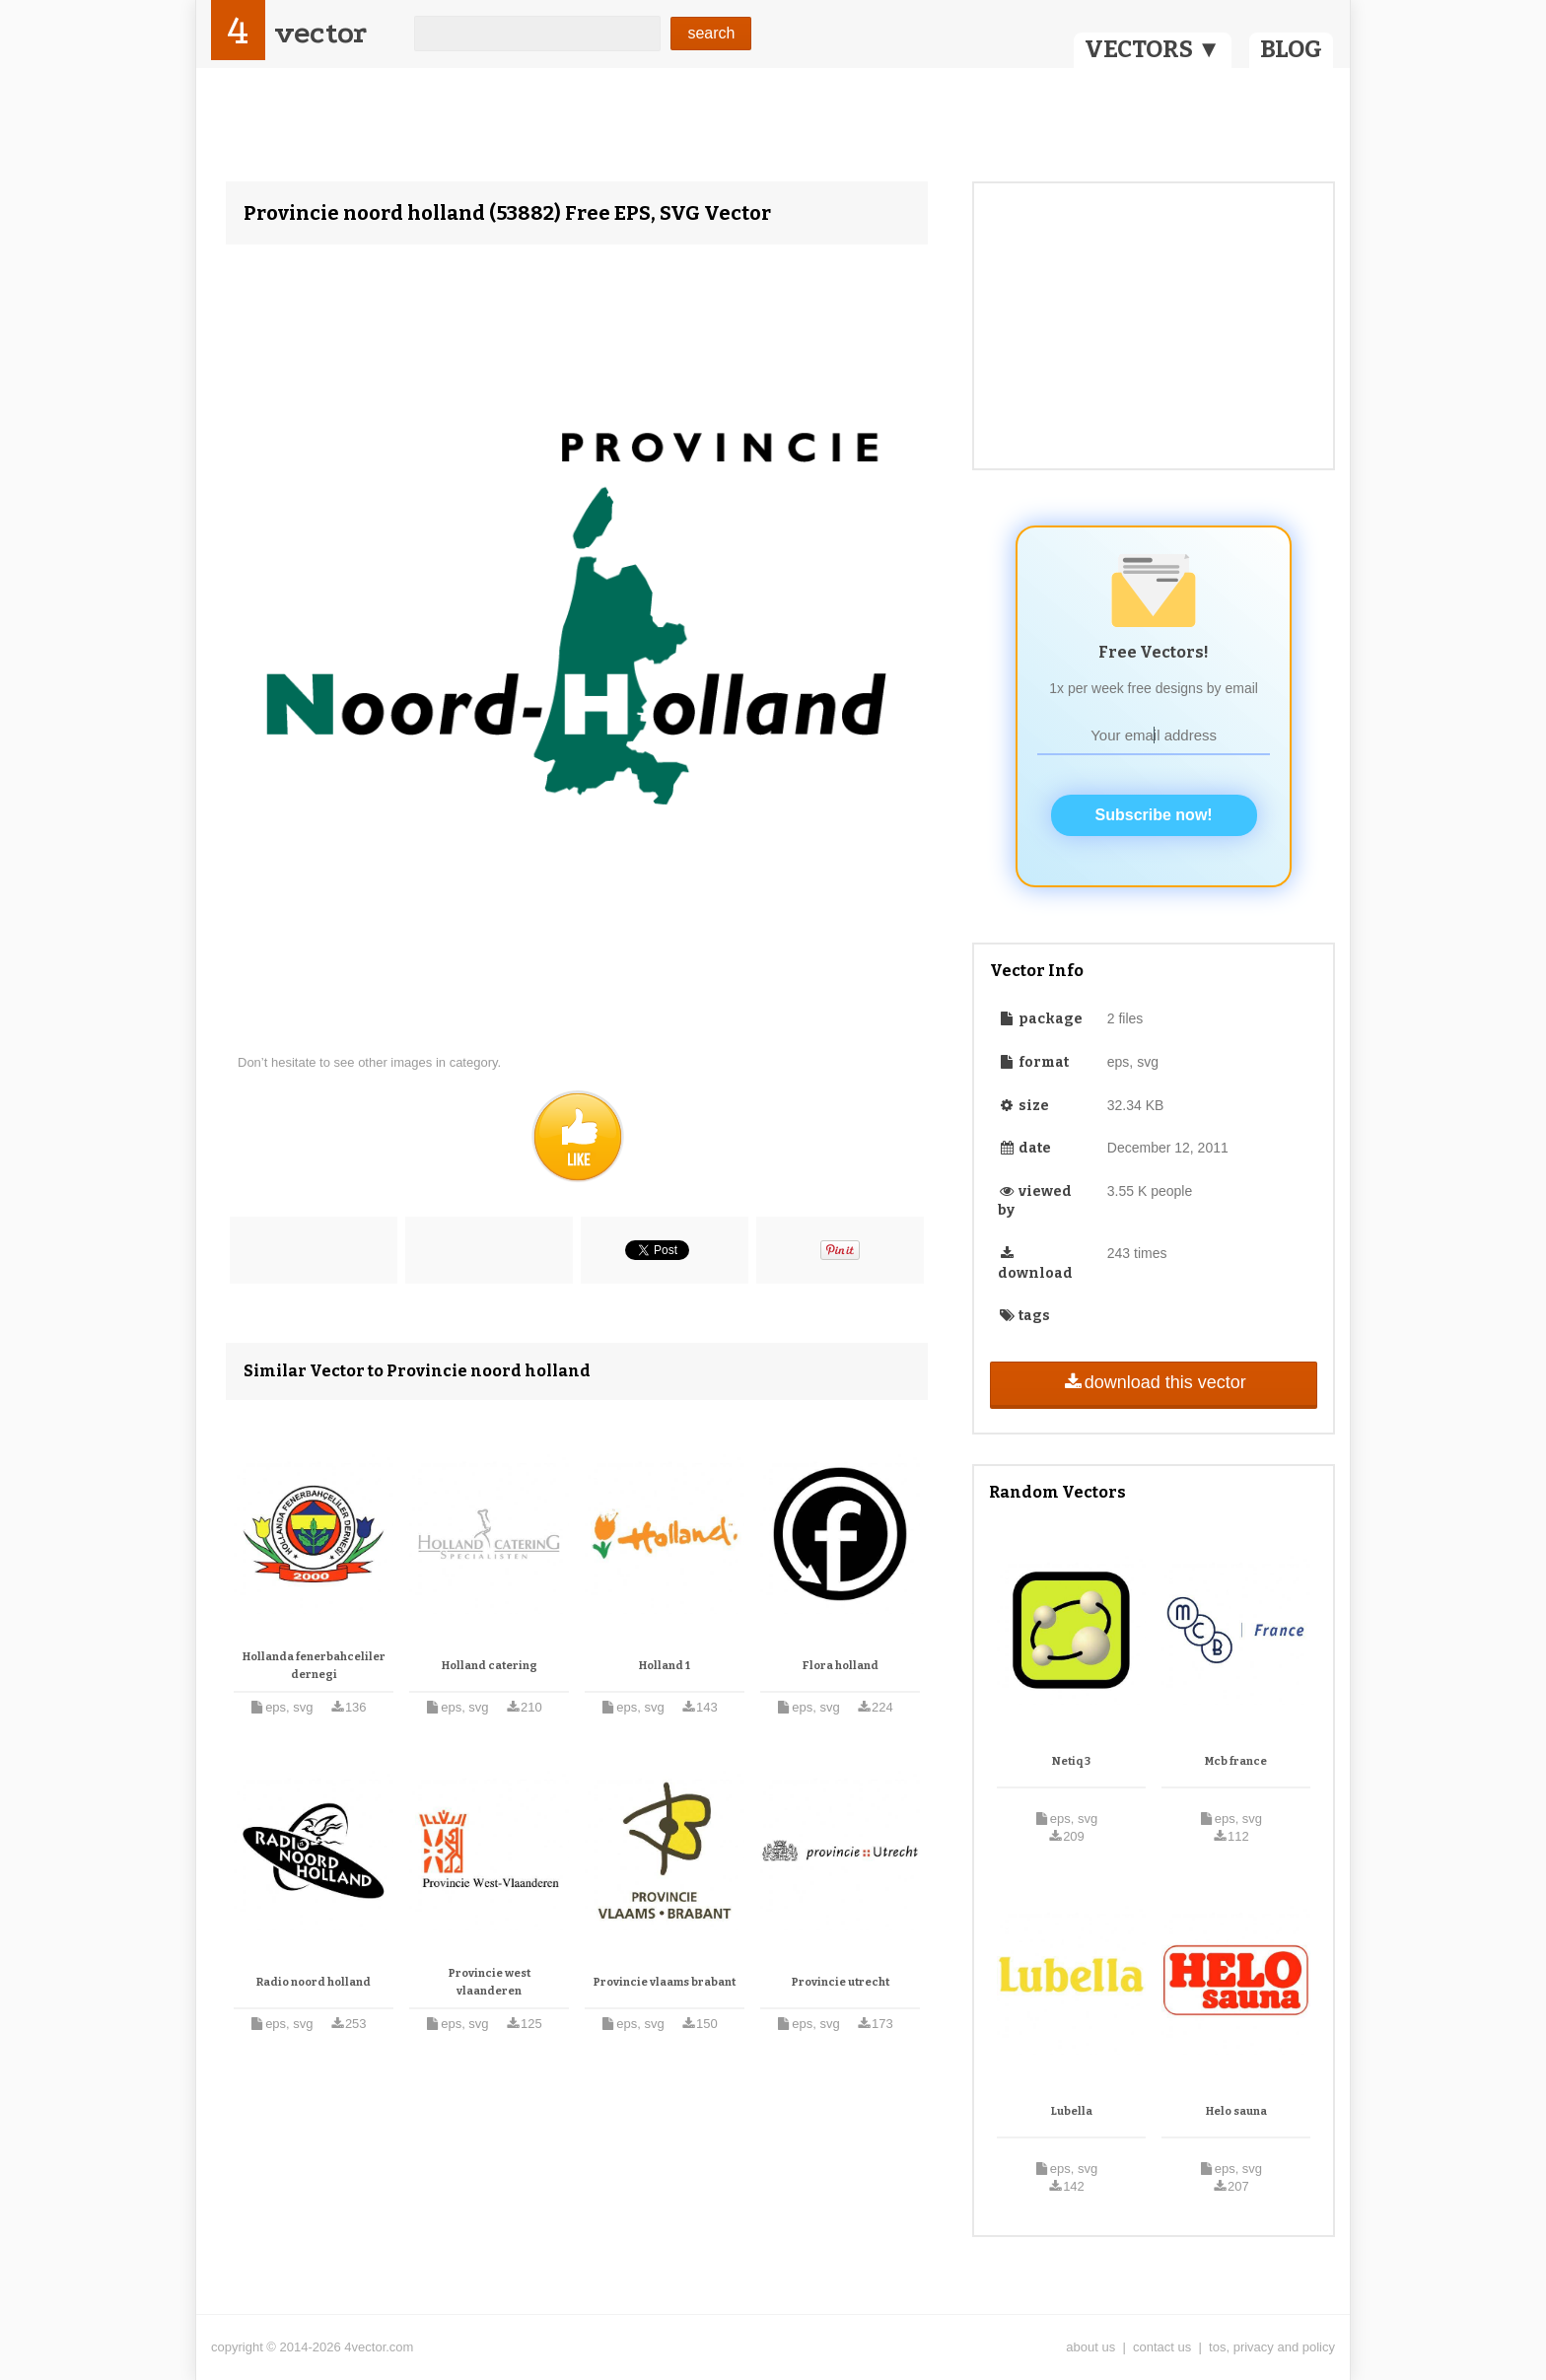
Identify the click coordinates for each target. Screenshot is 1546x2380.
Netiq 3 (1071, 1761)
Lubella (1071, 2111)
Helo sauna (1236, 2111)
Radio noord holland (313, 1982)
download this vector (1153, 1382)
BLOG (1291, 49)
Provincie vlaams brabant (665, 1982)
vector (320, 33)
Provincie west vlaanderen (489, 1982)
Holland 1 (664, 1665)
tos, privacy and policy (1272, 2347)
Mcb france (1236, 1761)
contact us (1162, 2347)
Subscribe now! (1154, 814)
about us (1090, 2347)
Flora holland (840, 1665)
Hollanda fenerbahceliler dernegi (314, 1665)
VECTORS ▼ (1153, 49)
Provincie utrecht (840, 1982)
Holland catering (489, 1665)
